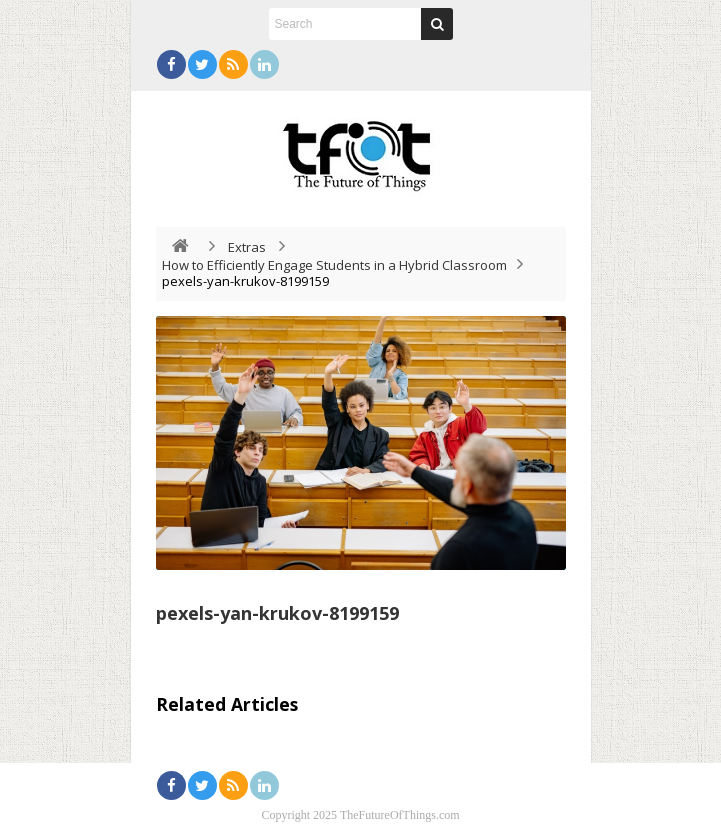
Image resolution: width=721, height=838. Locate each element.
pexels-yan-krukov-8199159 (277, 613)
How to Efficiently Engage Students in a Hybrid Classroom (334, 265)
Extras (247, 247)
